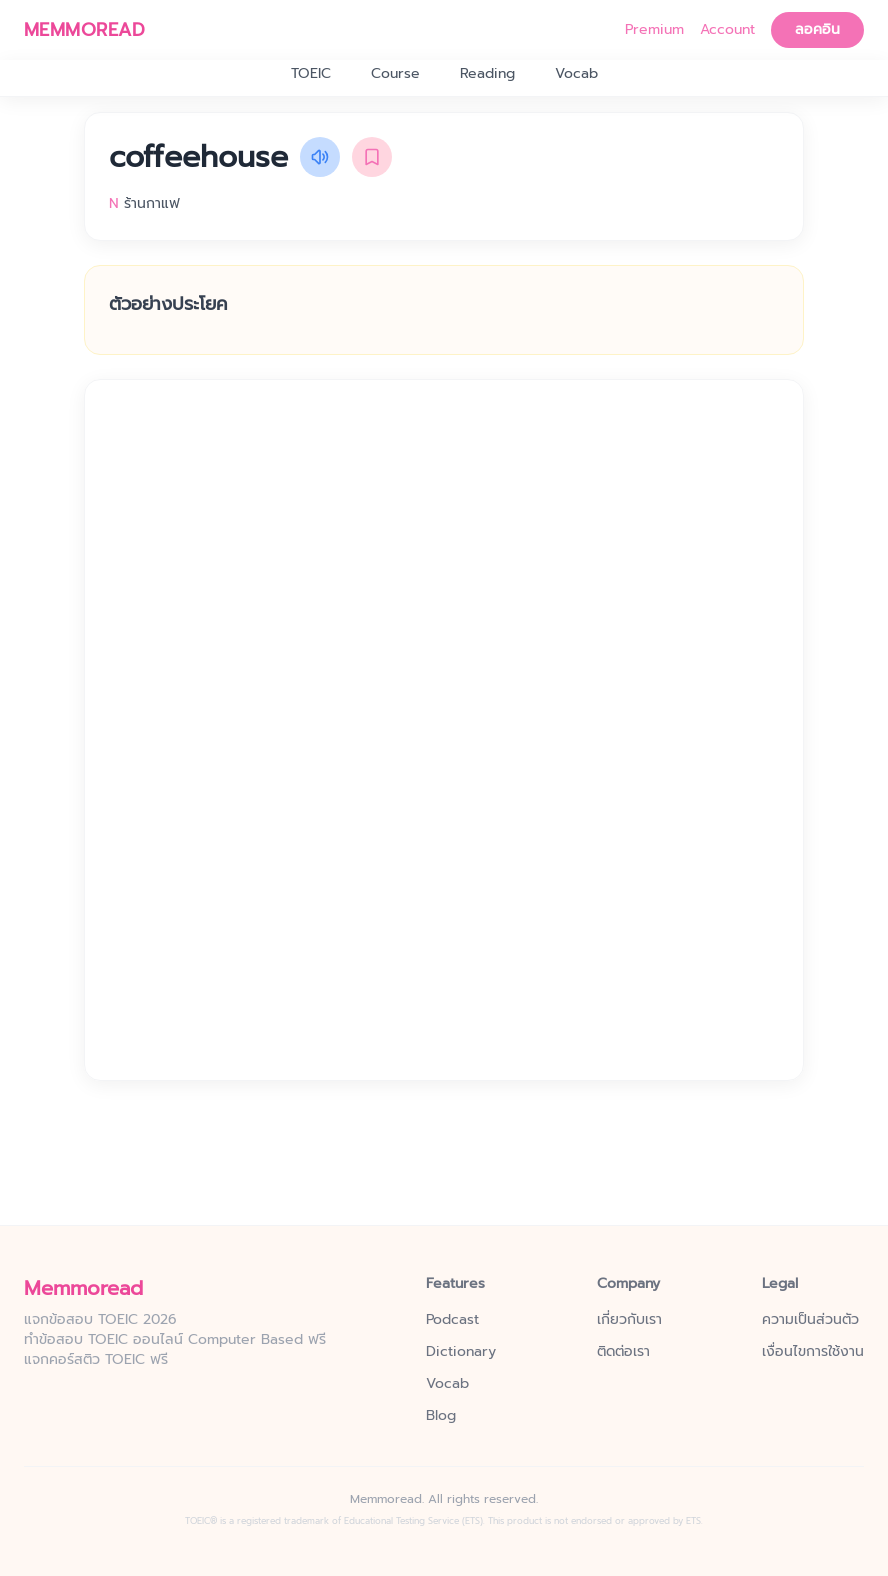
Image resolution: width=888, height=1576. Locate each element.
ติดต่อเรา (623, 1352)
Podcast (452, 1320)
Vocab (576, 74)
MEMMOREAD (84, 30)
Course (395, 74)
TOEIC (311, 74)
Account (727, 30)
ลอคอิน (817, 29)
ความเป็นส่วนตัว (810, 1320)
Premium (654, 30)
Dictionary (461, 1352)
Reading (487, 74)
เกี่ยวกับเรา (629, 1320)
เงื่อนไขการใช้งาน (813, 1352)
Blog (441, 1416)
